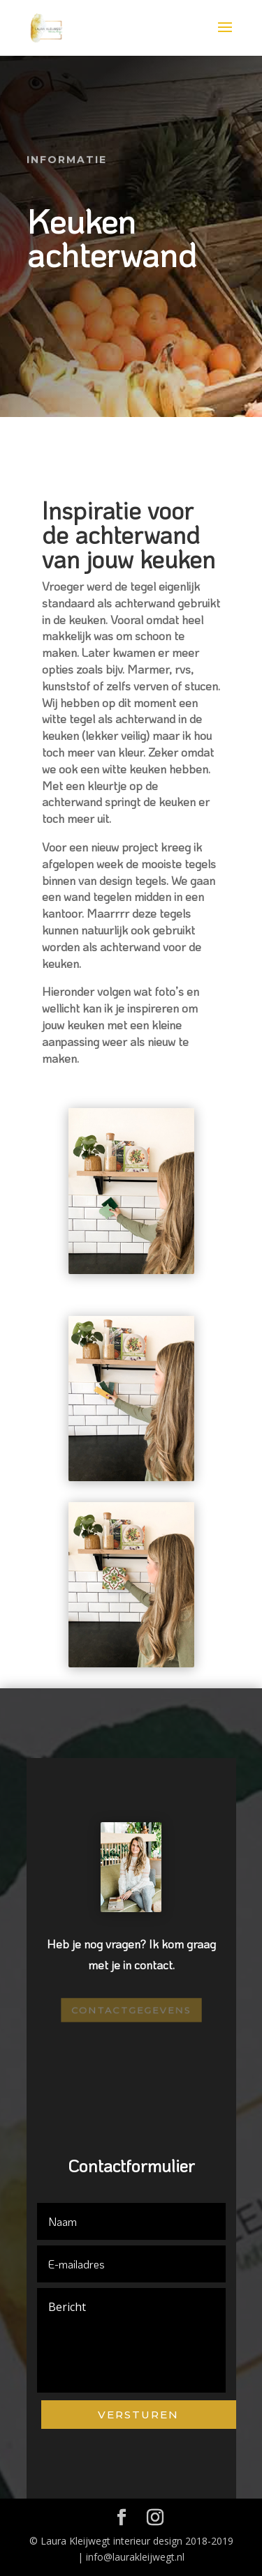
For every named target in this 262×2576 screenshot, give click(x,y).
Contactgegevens (131, 2009)
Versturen (138, 2414)
